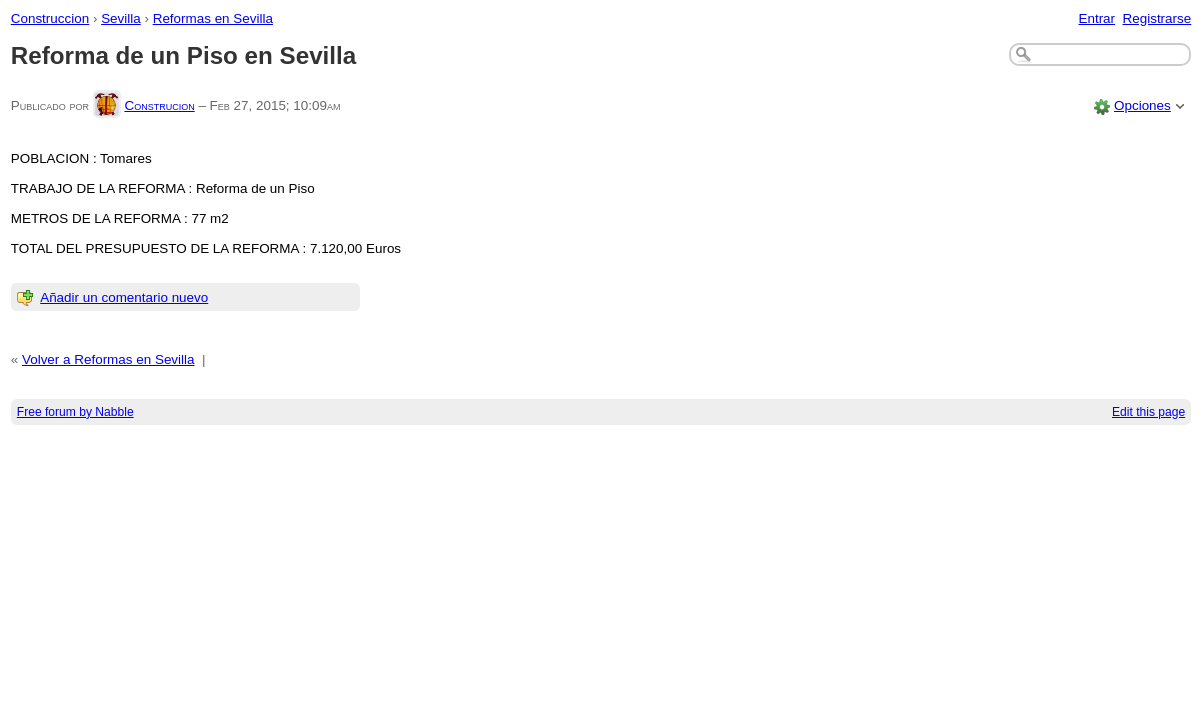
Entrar (1096, 18)
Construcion (159, 105)
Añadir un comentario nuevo (124, 297)
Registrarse (1157, 18)
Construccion (50, 18)
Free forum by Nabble (75, 412)
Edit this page (1148, 412)
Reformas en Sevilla (213, 18)
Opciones (1142, 105)
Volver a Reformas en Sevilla (108, 359)
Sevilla (121, 18)
